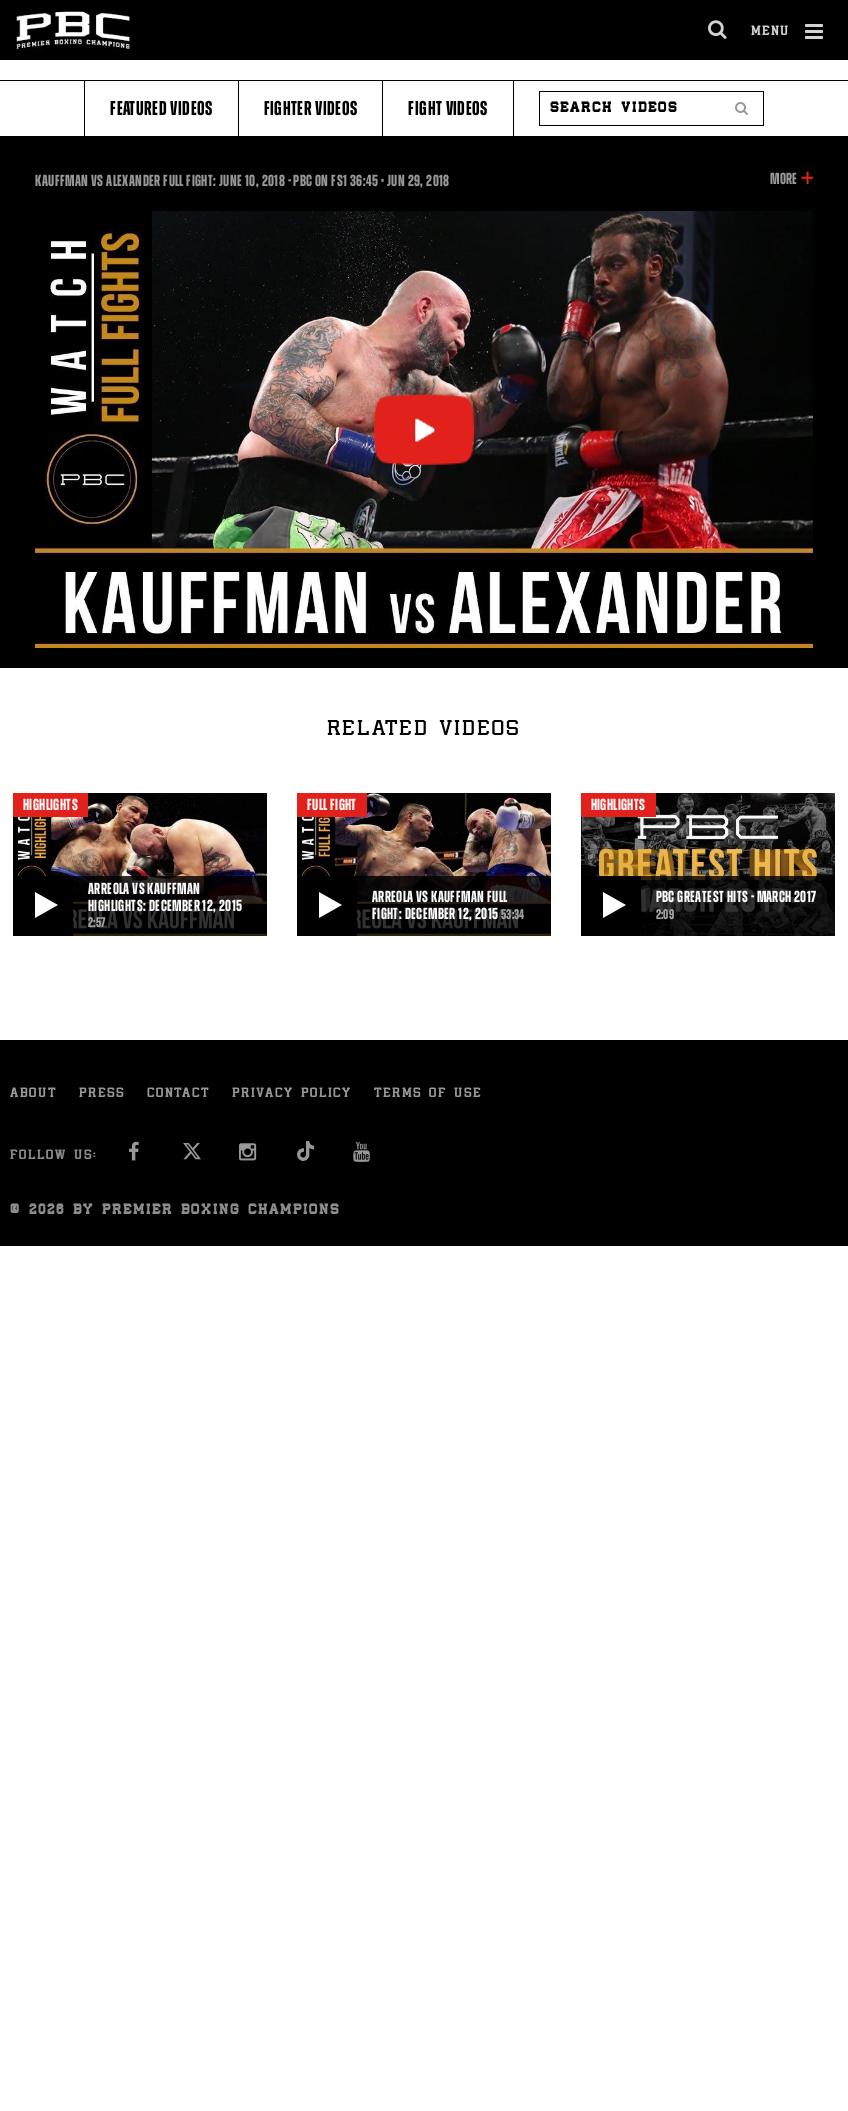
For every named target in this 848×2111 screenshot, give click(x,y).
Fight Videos (447, 108)
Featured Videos (161, 108)
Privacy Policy (292, 1094)
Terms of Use (428, 1094)
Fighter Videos (311, 108)
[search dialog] (718, 30)
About (33, 1094)
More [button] (783, 179)
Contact (178, 1094)
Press (102, 1094)
